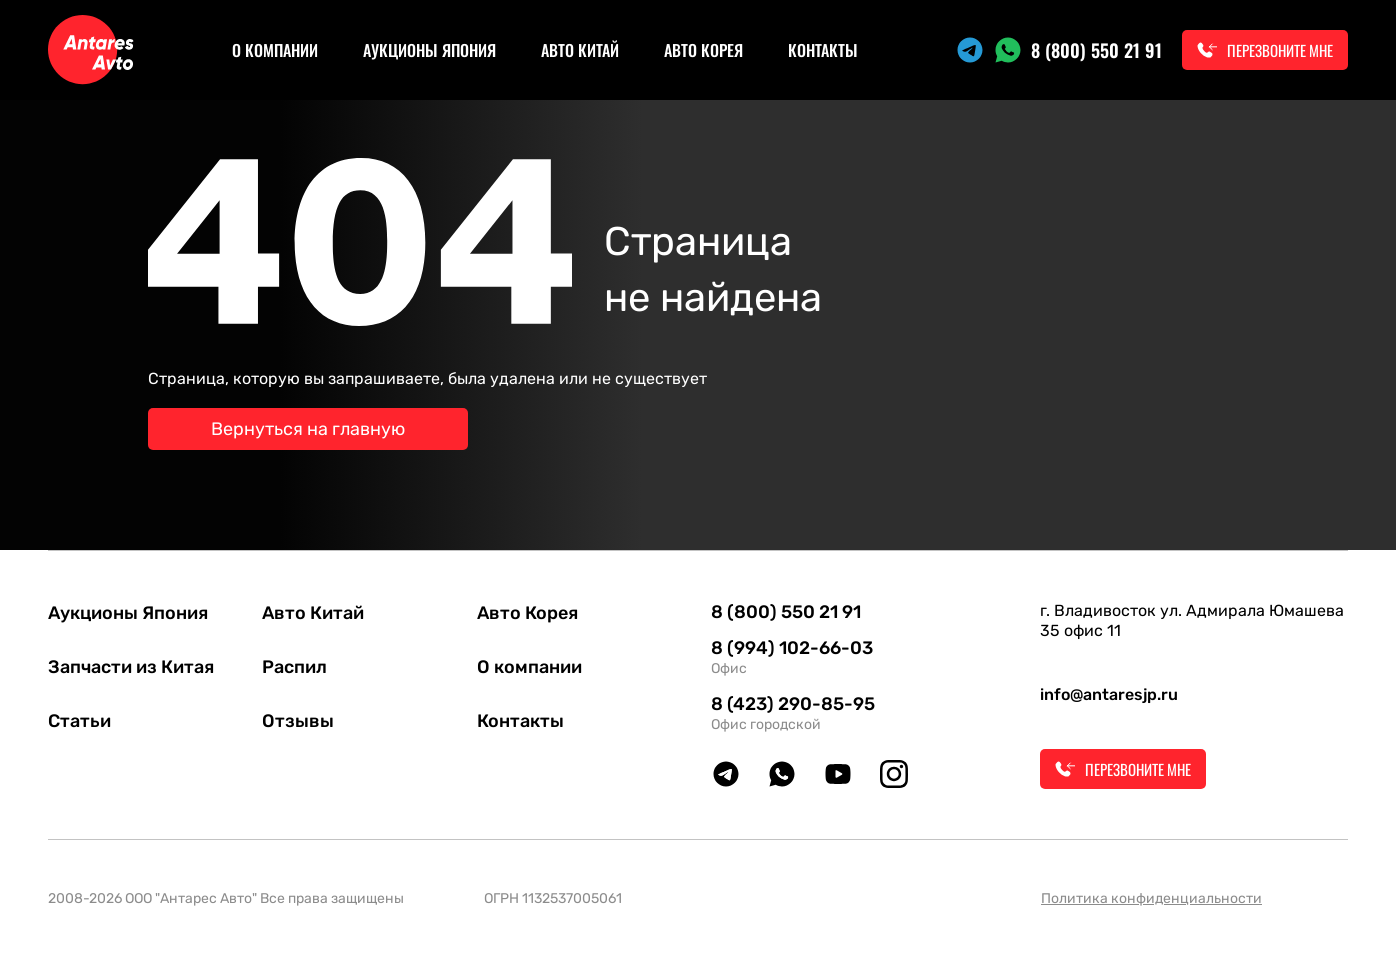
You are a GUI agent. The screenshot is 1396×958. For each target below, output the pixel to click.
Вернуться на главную (308, 429)
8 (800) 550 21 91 (1096, 50)
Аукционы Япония (429, 50)
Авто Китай (580, 50)
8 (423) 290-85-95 (793, 704)
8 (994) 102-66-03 (792, 648)
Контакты (823, 50)
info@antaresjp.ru (1109, 694)
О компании (275, 50)
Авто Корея (703, 50)
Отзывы (298, 721)
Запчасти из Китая (131, 667)
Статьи (79, 721)
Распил (294, 667)
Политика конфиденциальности (1151, 898)
